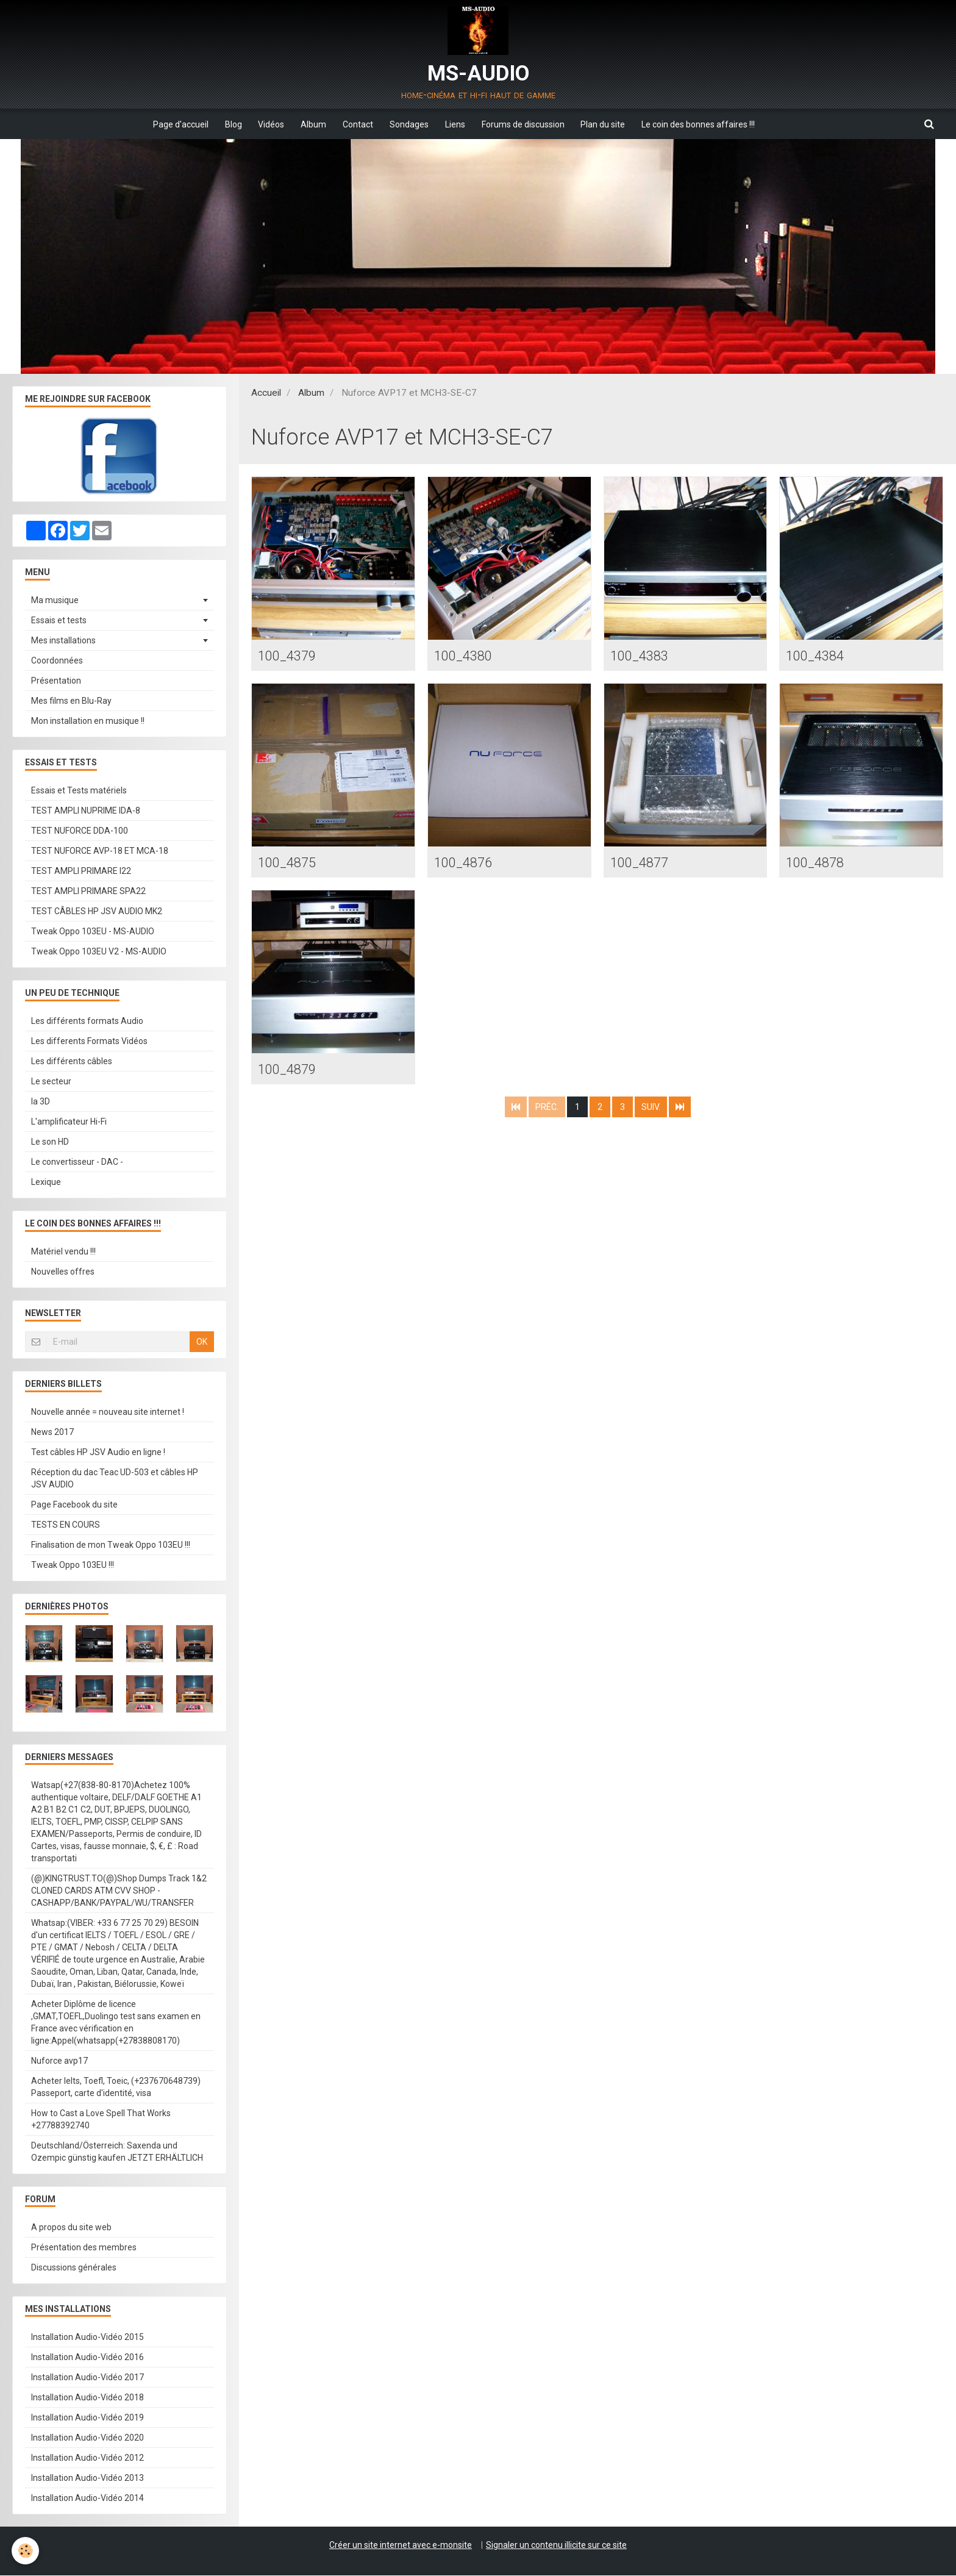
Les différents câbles (71, 1062)
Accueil (266, 393)
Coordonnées (57, 661)
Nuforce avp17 (59, 2061)
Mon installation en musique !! (87, 721)
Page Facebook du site (74, 1505)
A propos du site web (71, 2228)
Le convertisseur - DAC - (77, 1162)
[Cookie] (26, 2550)
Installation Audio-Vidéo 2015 (87, 2337)
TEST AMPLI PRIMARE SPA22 (88, 891)
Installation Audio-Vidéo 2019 (87, 2418)
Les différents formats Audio (87, 1021)
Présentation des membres (84, 2248)
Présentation (56, 681)
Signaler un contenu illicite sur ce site (556, 2545)
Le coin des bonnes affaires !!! (707, 124)
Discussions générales (73, 2268)
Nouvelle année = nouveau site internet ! (107, 1412)
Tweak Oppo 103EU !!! (72, 1565)
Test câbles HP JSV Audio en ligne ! (98, 1453)
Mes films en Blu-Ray (71, 701)
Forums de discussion (528, 124)
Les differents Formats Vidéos (89, 1041)
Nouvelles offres (63, 1272)
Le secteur (51, 1082)
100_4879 (289, 1071)
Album (311, 124)
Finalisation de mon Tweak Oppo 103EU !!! (110, 1545)
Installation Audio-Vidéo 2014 (87, 2498)
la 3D (40, 1102)
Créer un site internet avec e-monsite (400, 2545)
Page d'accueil (172, 124)
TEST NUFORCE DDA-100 (79, 831)
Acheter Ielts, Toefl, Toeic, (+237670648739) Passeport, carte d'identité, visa (116, 2087)
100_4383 (641, 656)
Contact (357, 124)
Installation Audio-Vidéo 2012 (87, 2458)
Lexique (46, 1182)
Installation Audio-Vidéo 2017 (87, 2378)
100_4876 (465, 864)
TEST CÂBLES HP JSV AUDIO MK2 (96, 912)
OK (201, 1342)
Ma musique (55, 601)
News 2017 (52, 1432)
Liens (458, 124)
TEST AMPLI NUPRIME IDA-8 (85, 811)
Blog (226, 124)
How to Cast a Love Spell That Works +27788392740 (101, 2120)
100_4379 (289, 656)
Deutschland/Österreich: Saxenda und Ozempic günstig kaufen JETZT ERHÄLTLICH (117, 2152)
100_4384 (817, 656)
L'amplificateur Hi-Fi (69, 1122)
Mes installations (63, 641)
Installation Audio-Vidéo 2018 (87, 2398)
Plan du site (610, 124)
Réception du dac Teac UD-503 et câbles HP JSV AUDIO (114, 1479)
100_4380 (465, 656)
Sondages (410, 124)
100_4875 (289, 864)
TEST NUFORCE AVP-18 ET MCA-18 (99, 851)
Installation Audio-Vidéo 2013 (87, 2478)
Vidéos (267, 124)
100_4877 (641, 864)
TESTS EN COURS (65, 1525)
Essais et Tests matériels (79, 791)
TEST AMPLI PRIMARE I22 (81, 871)
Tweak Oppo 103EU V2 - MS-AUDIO (98, 952)
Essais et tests (59, 621)
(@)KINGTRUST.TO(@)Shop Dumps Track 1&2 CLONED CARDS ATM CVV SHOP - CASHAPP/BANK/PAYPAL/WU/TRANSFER (119, 1891)
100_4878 (817, 864)
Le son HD (50, 1142)
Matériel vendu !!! (63, 1252)
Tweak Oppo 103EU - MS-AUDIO (92, 932)
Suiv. (650, 1110)
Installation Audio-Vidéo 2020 (87, 2438)
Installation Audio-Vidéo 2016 (87, 2358)
